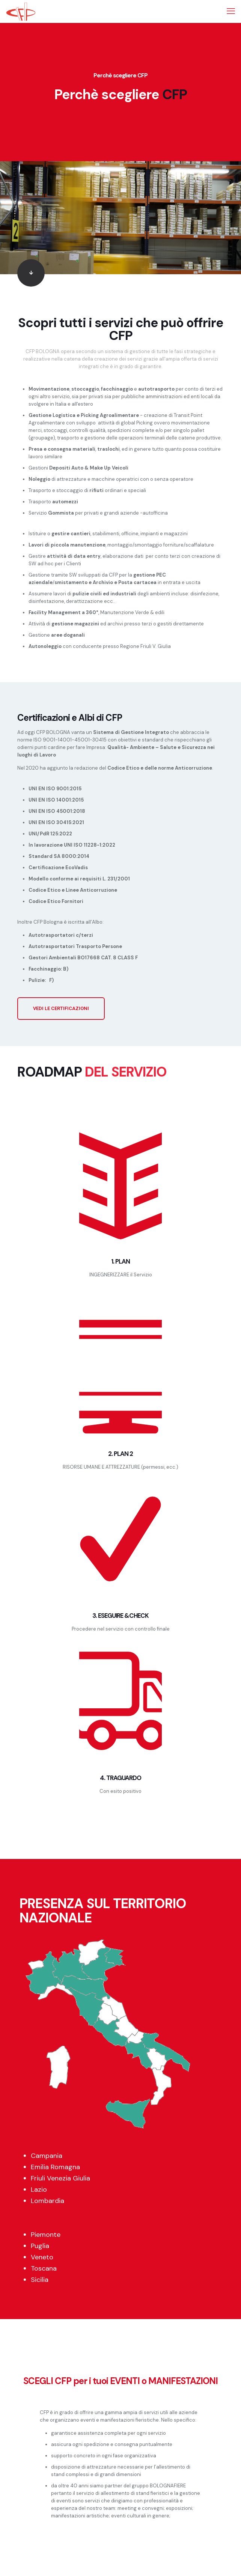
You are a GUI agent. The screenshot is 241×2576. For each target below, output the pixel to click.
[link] (31, 273)
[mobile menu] (230, 11)
